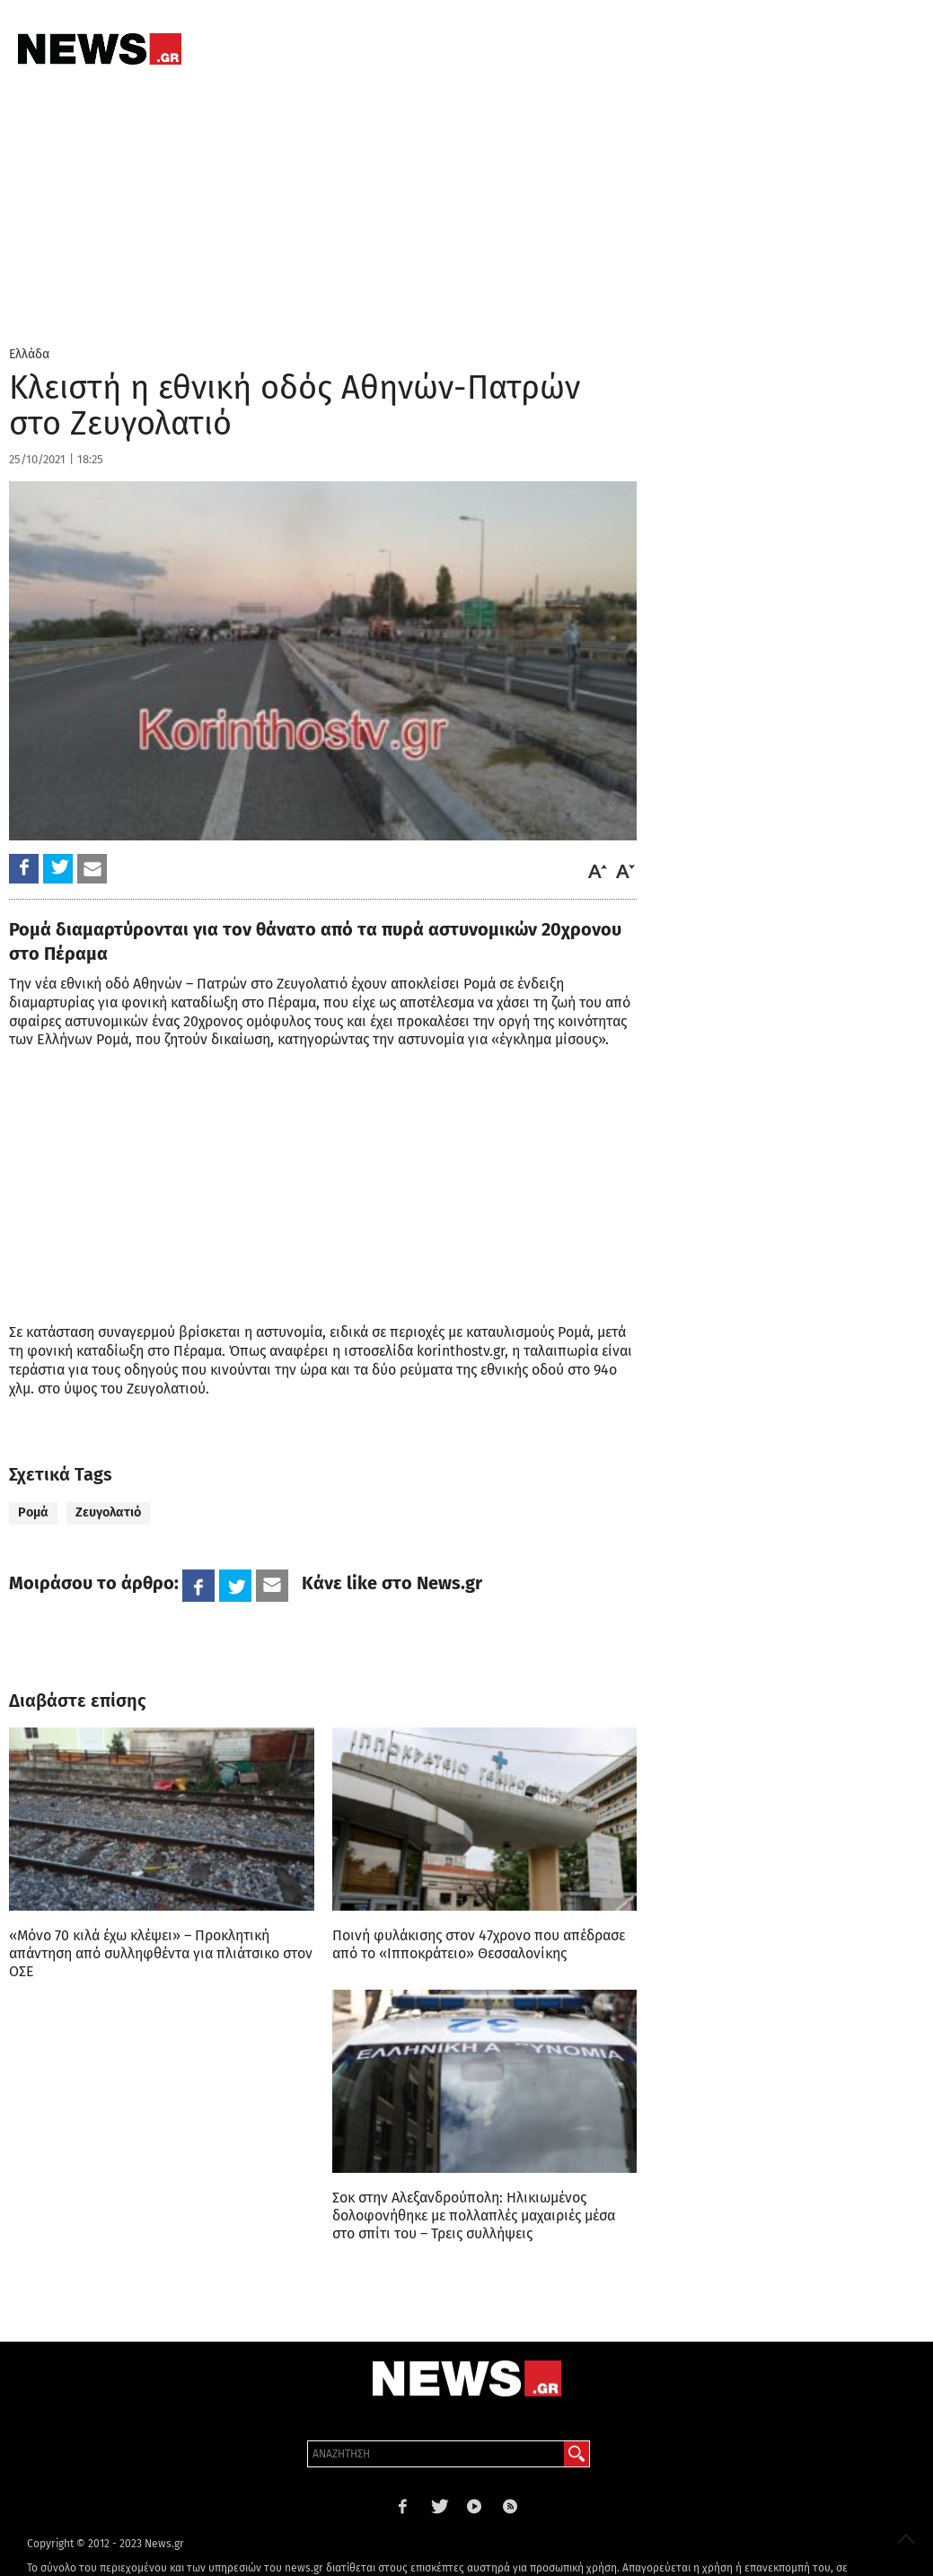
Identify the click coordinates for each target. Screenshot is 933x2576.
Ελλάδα (29, 354)
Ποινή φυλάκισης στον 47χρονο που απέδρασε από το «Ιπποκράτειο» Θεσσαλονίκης (478, 1944)
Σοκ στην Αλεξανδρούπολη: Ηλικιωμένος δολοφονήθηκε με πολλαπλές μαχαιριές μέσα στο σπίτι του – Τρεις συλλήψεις (473, 2215)
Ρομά (33, 1512)
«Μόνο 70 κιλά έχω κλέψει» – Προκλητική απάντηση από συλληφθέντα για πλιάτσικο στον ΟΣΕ (160, 1953)
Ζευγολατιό (108, 1512)
